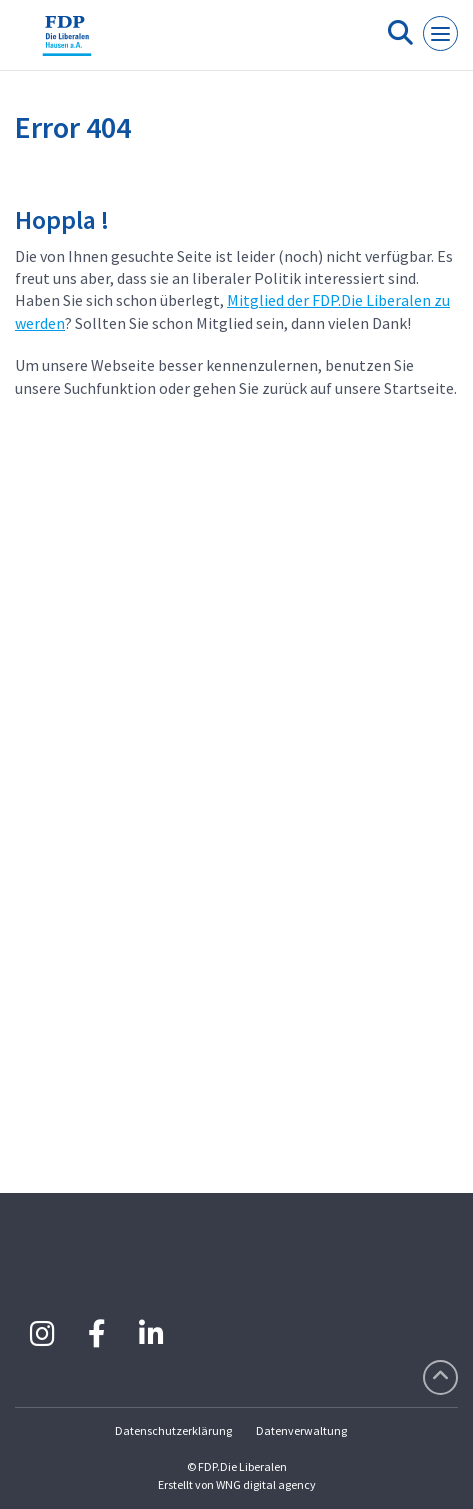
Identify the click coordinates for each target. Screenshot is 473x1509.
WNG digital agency (266, 1484)
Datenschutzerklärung (173, 1430)
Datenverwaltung (301, 1430)
